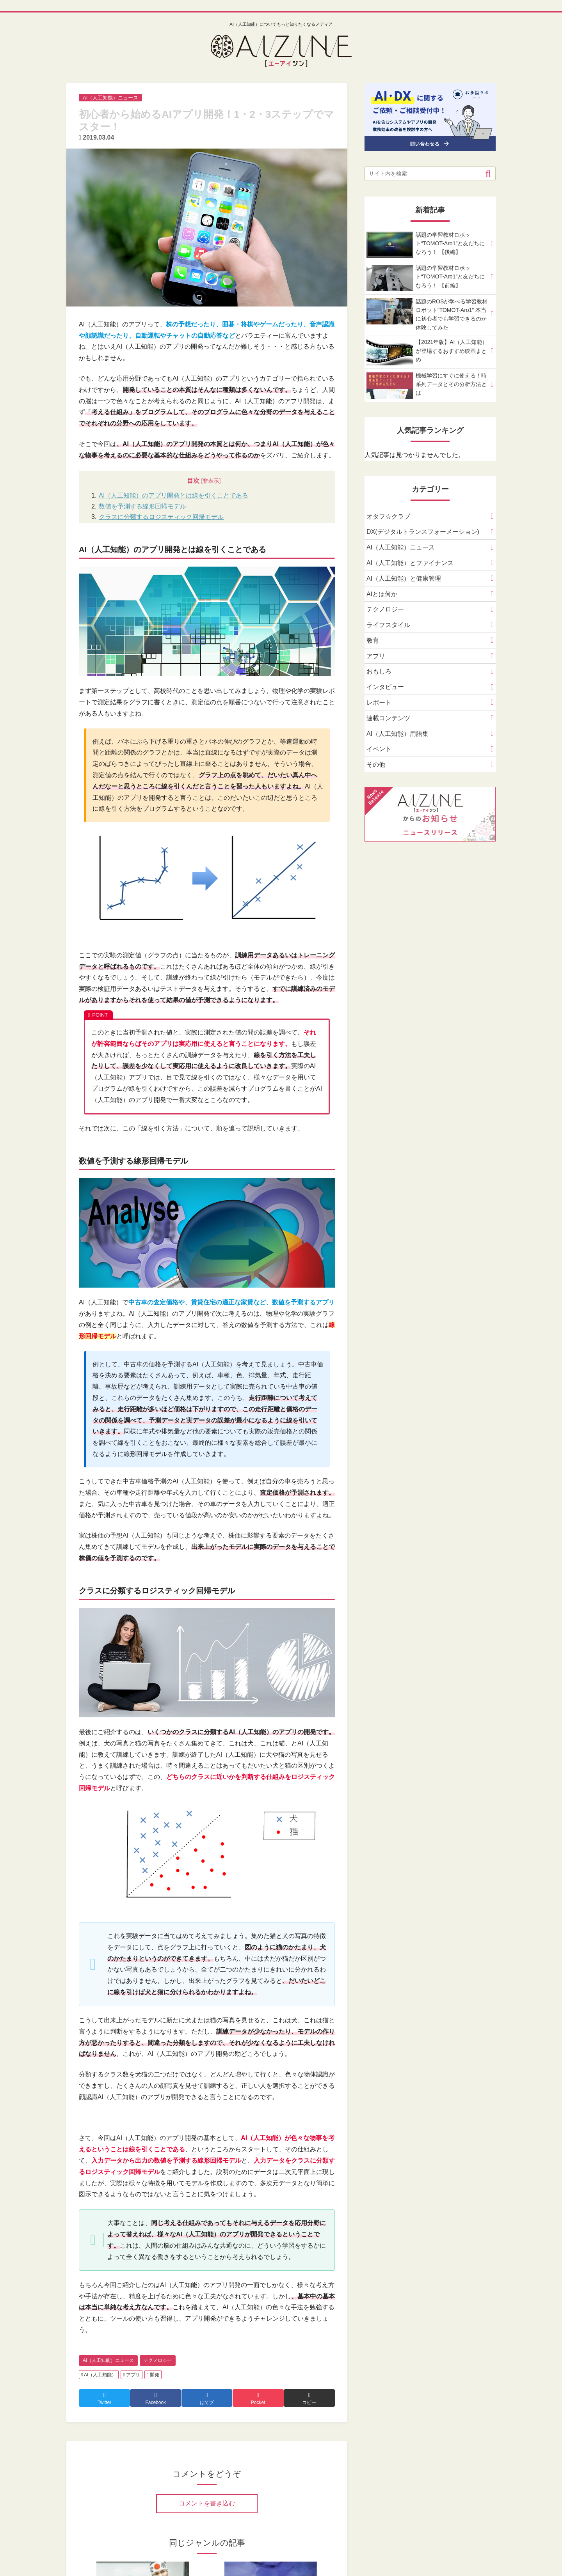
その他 (375, 765)
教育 (372, 641)
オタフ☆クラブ (388, 517)
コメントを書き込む (207, 2503)
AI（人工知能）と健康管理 (403, 579)
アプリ (131, 2375)
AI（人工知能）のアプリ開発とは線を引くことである (173, 495)
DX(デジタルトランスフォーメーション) (422, 532)
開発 (153, 2375)
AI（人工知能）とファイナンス (410, 563)
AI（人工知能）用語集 (397, 734)
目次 (193, 480)
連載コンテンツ (388, 718)
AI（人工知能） (98, 2375)
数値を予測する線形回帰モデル (142, 506)
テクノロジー (158, 2360)
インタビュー (385, 687)
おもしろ (378, 672)
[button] (488, 173)
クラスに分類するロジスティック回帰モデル (161, 517)
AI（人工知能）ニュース (108, 2360)
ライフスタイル (388, 625)
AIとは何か (381, 594)
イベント (378, 749)
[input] (430, 173)
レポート (378, 703)
